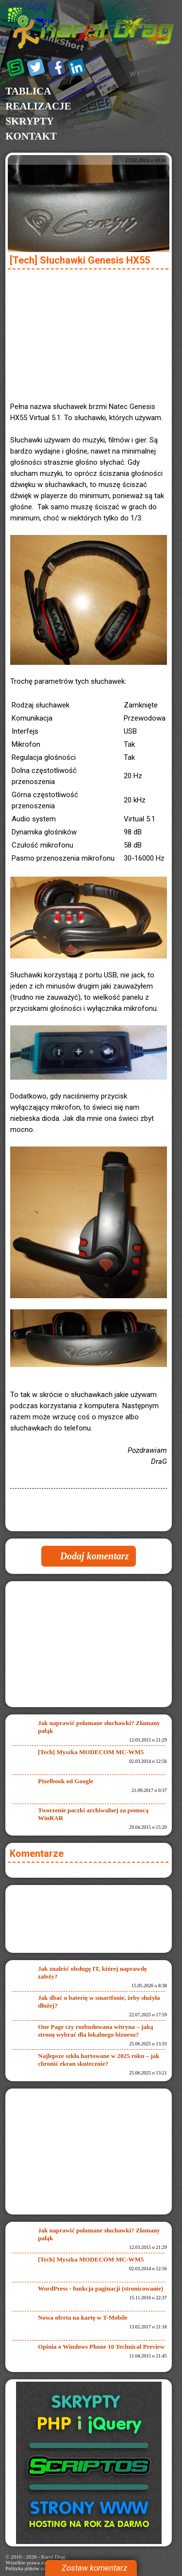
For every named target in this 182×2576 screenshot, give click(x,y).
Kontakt (31, 136)
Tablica (28, 91)
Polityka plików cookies (31, 2568)
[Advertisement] (88, 333)
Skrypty (29, 121)
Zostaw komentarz (94, 2568)
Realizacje (38, 106)
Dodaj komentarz (94, 1556)
